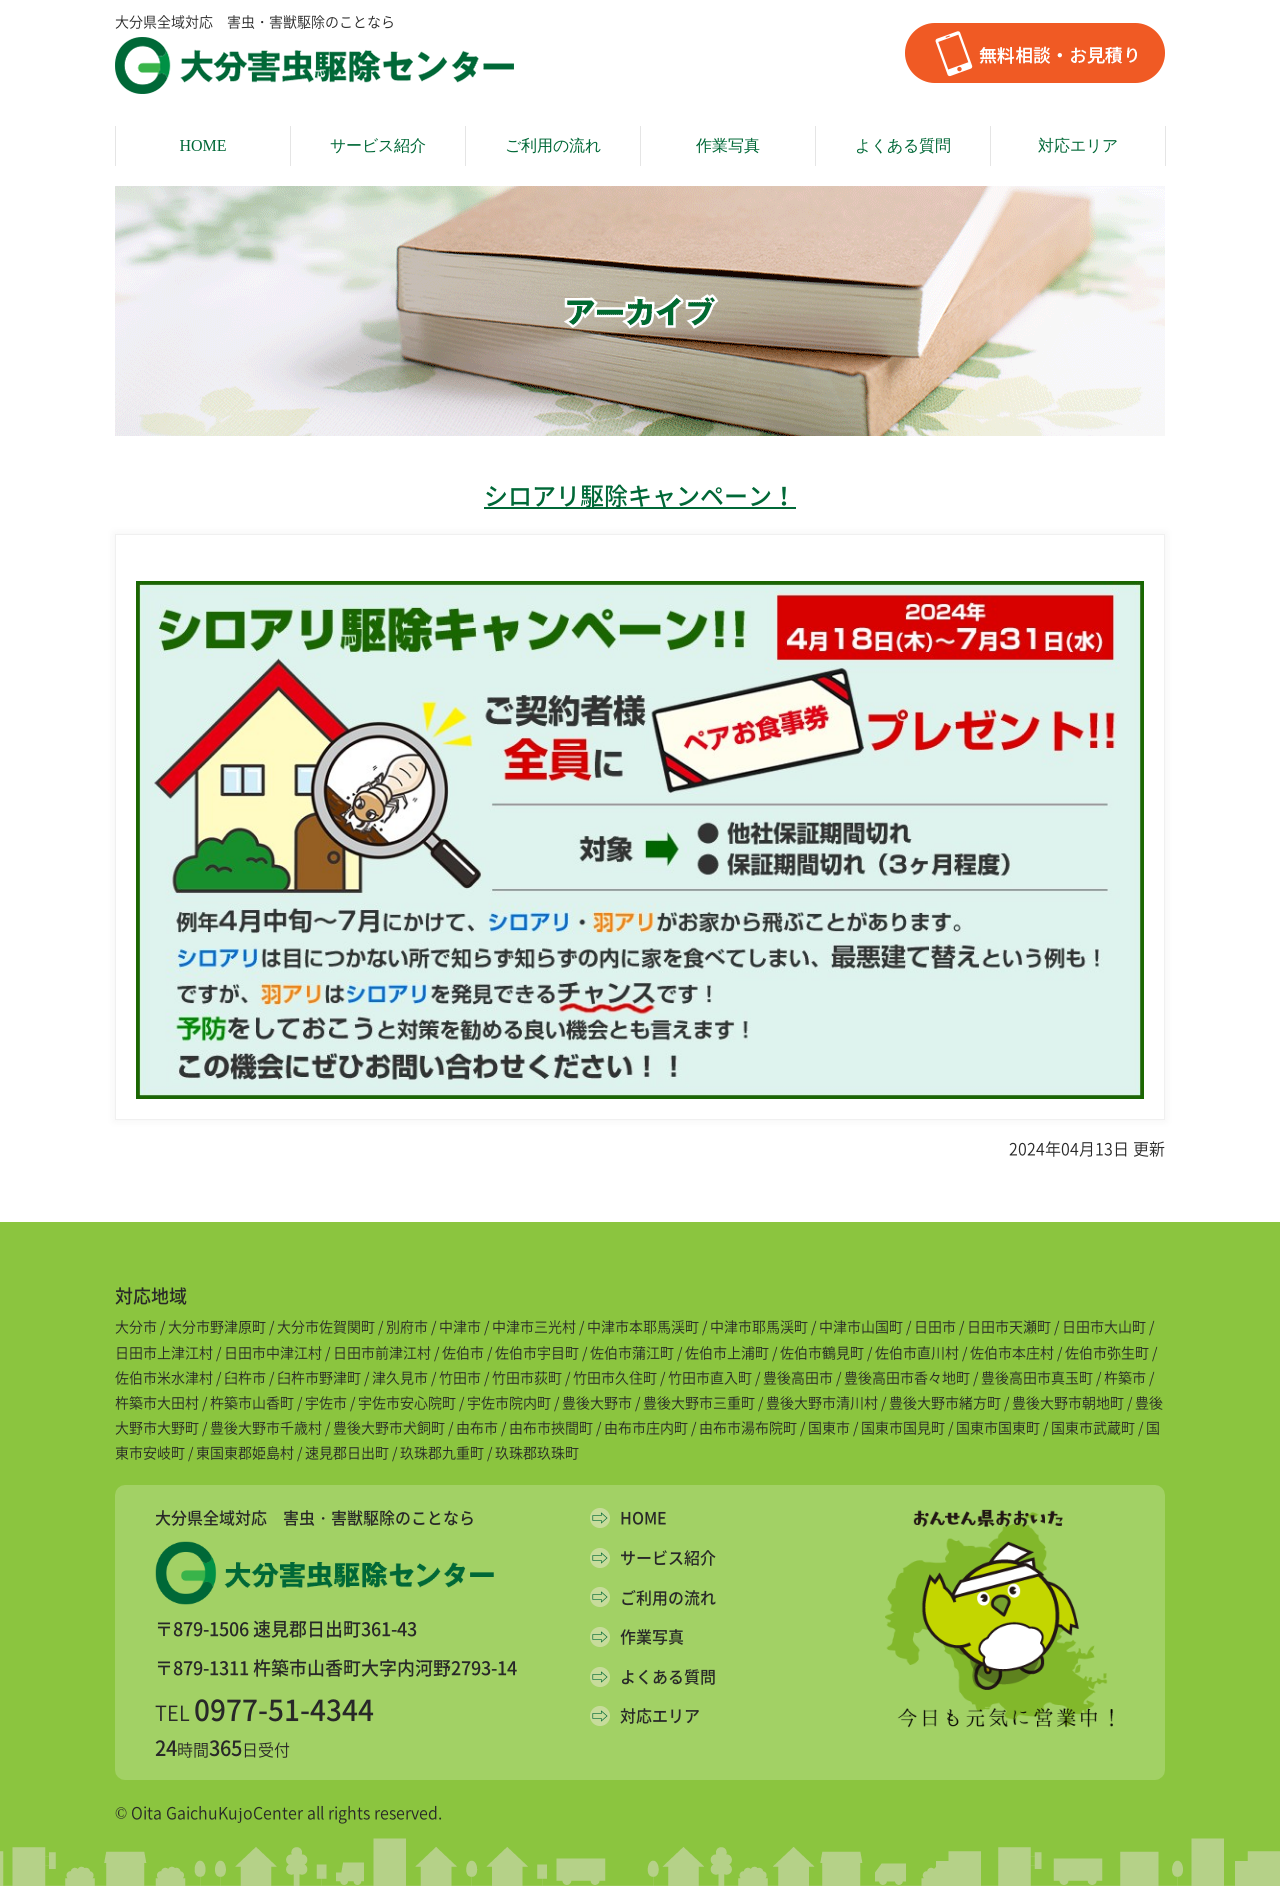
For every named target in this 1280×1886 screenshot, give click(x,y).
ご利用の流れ (553, 145)
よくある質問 (903, 145)
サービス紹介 (378, 145)
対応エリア (1078, 145)
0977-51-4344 (284, 1709)
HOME (202, 145)
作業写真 (728, 145)
